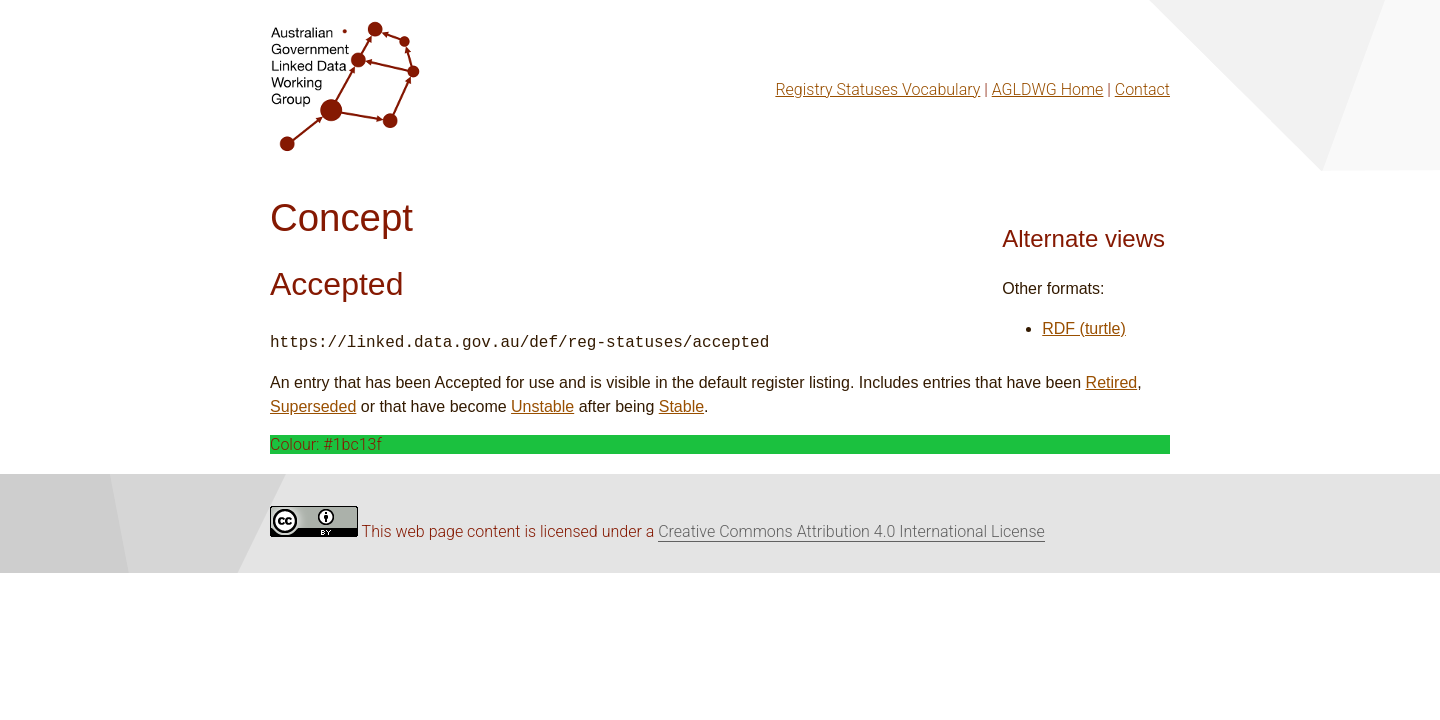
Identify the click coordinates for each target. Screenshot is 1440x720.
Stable (681, 406)
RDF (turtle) (1084, 328)
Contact (1142, 89)
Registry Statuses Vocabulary (877, 89)
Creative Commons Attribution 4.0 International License (851, 531)
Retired (1112, 382)
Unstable (542, 406)
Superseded (313, 406)
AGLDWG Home (1048, 89)
